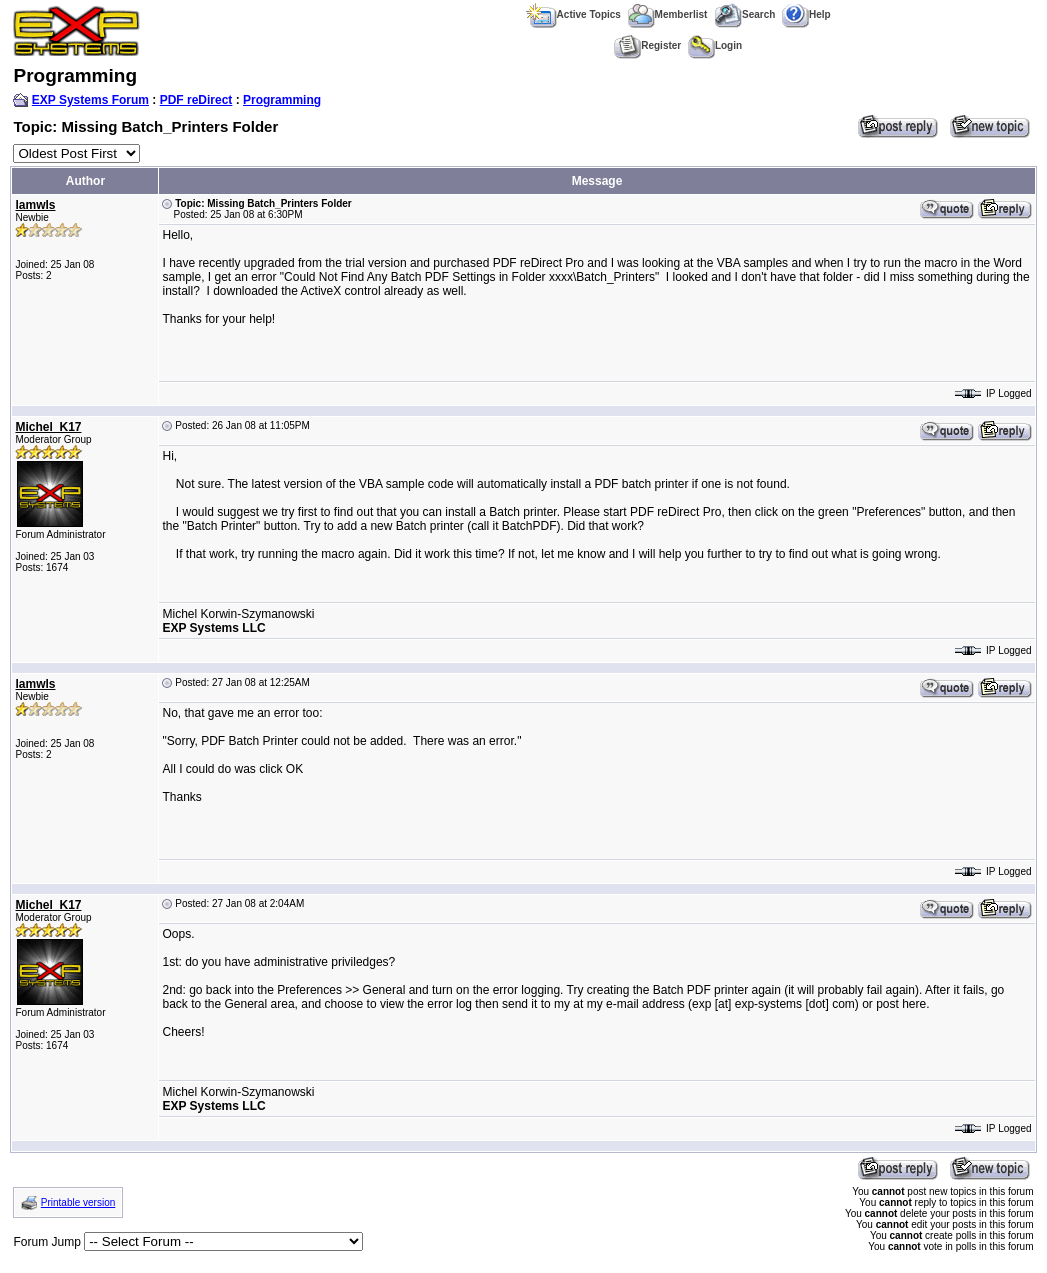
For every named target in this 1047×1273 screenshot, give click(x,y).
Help (806, 14)
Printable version (78, 1202)
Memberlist (668, 14)
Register (647, 45)
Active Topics (573, 14)
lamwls (35, 205)
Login (715, 45)
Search (744, 14)
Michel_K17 (48, 427)
